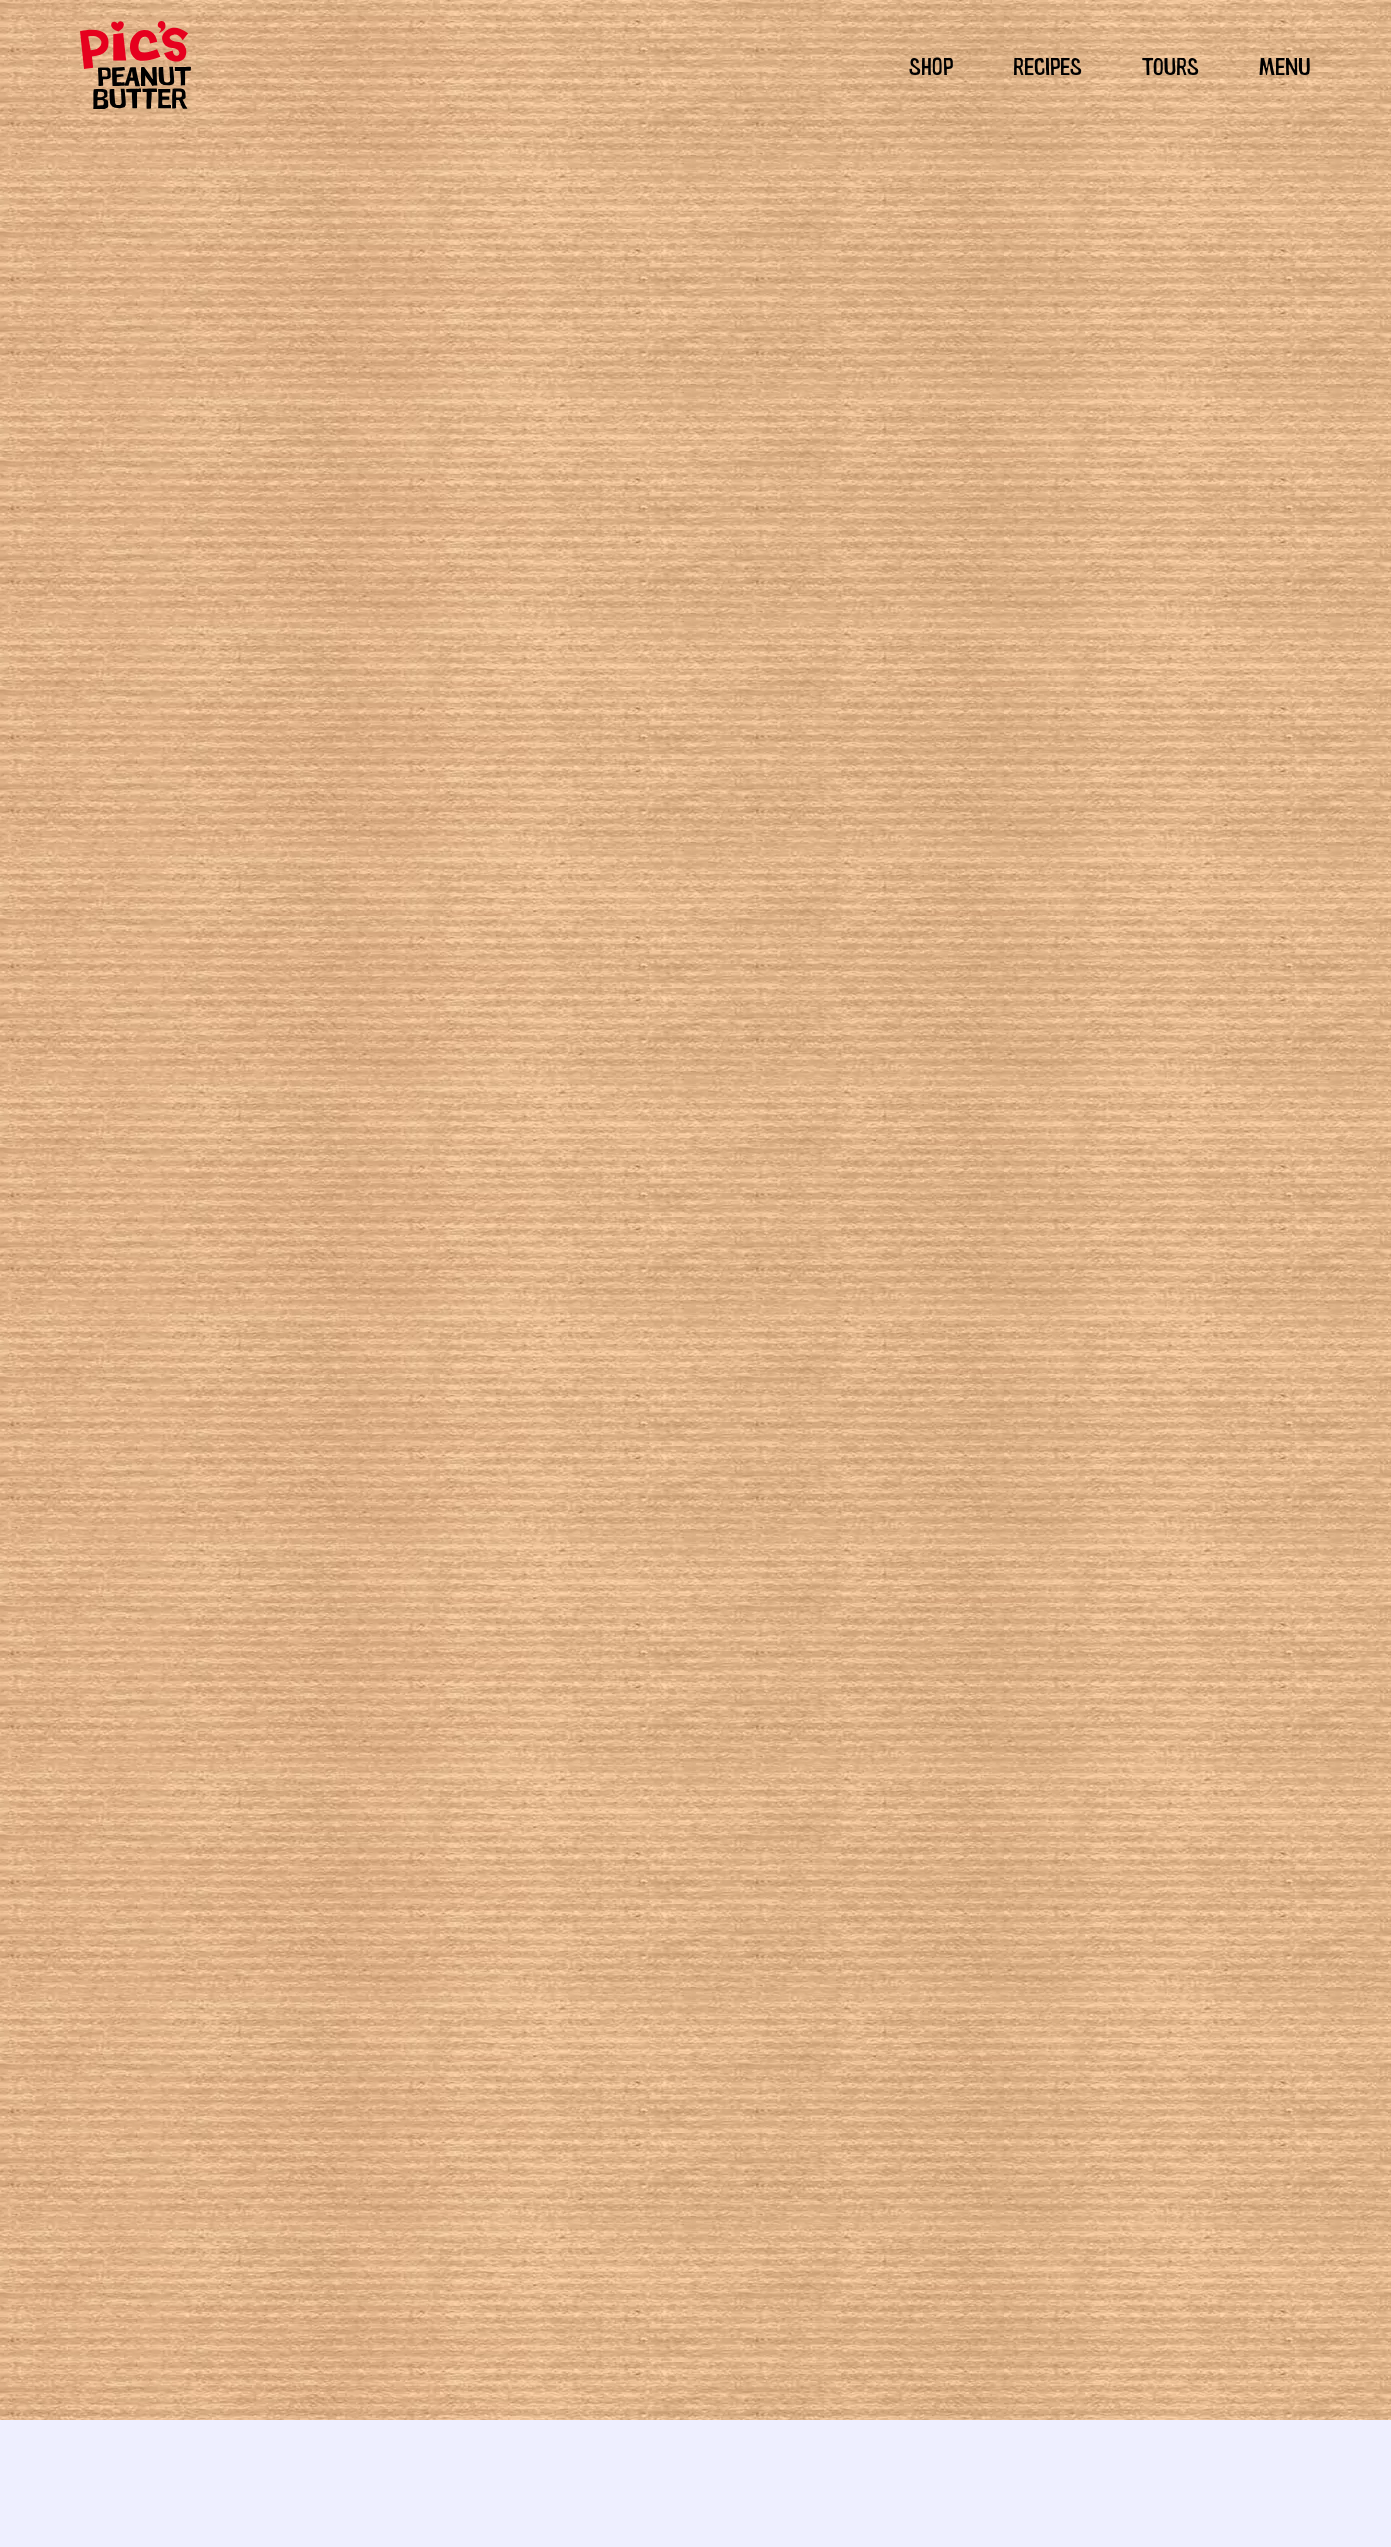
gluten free (822, 1651)
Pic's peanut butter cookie (913, 1675)
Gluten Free (915, 1604)
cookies (872, 1628)
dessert (961, 1628)
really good (721, 1698)
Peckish (694, 1604)
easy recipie (743, 1651)
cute (916, 1628)
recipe (782, 1698)
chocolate (810, 1628)
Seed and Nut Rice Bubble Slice (408, 2179)
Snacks (663, 1628)
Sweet (712, 1628)
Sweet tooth (764, 1604)
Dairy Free (840, 1604)
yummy (928, 1698)
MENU (1285, 64)
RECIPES (1047, 64)
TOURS (1170, 64)
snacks (830, 1698)
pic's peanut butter (766, 1675)
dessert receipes (647, 1651)
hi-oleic (886, 1651)
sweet (879, 1698)
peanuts (675, 1675)
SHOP (931, 64)
